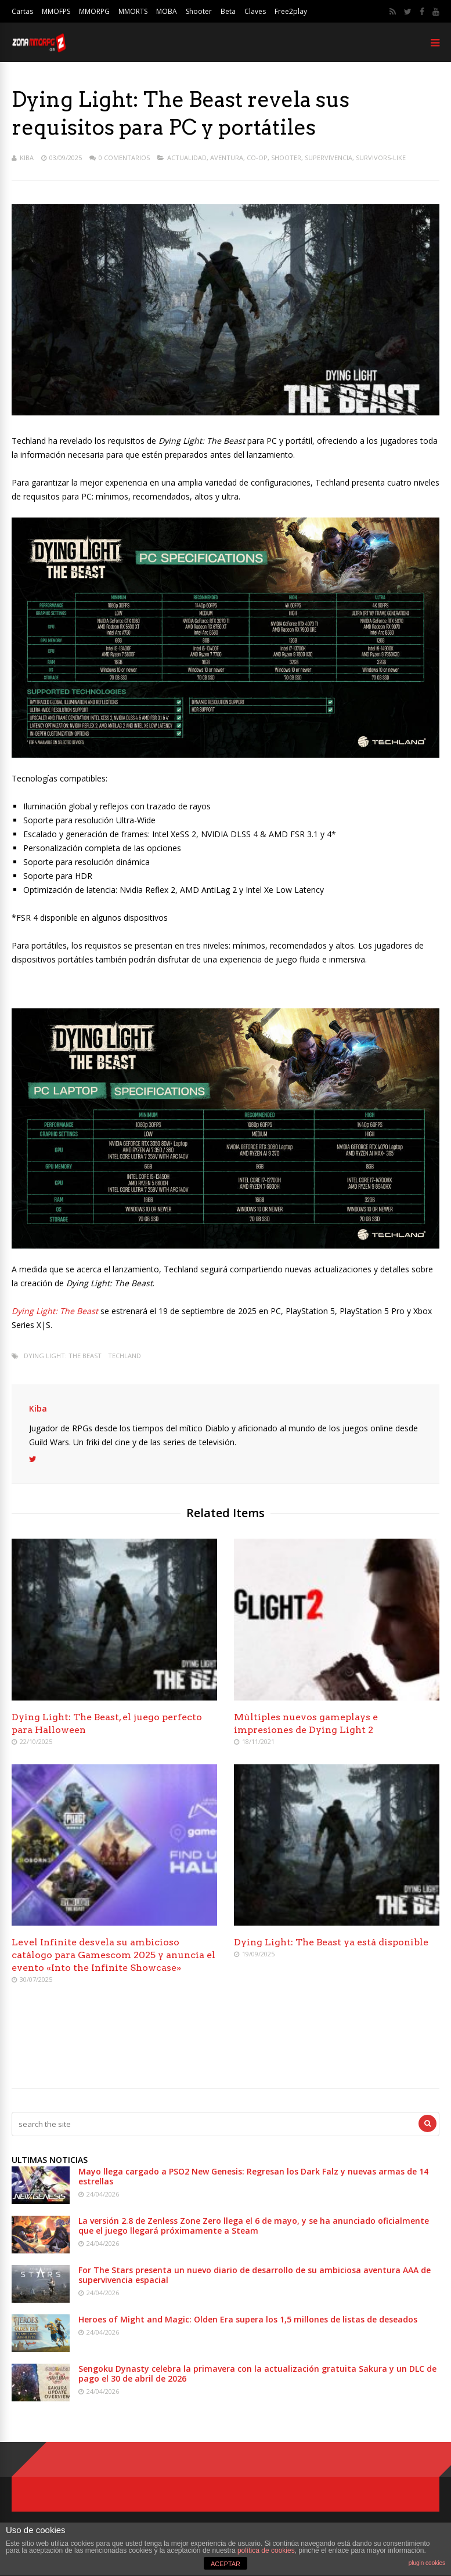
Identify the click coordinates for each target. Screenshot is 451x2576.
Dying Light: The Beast (63, 1355)
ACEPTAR (225, 2563)
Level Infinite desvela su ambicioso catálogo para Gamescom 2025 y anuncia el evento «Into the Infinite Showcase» (113, 1955)
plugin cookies (427, 2563)
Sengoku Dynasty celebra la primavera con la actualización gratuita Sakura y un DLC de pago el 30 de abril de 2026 (257, 2373)
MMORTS (132, 11)
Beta (228, 11)
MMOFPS (56, 11)
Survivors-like (381, 157)
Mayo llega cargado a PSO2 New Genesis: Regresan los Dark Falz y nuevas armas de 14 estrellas (253, 2176)
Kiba (27, 157)
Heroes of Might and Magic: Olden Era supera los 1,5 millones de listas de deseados (247, 2319)
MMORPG (94, 11)
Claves (255, 11)
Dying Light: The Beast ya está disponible (331, 1942)
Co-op (257, 157)
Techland (124, 1355)
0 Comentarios (124, 157)
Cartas (22, 11)
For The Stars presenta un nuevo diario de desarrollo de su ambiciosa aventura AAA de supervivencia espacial (254, 2274)
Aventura (226, 157)
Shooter (199, 11)
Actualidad (187, 157)
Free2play (291, 11)
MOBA (166, 11)
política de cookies (266, 2550)
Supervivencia (328, 157)
